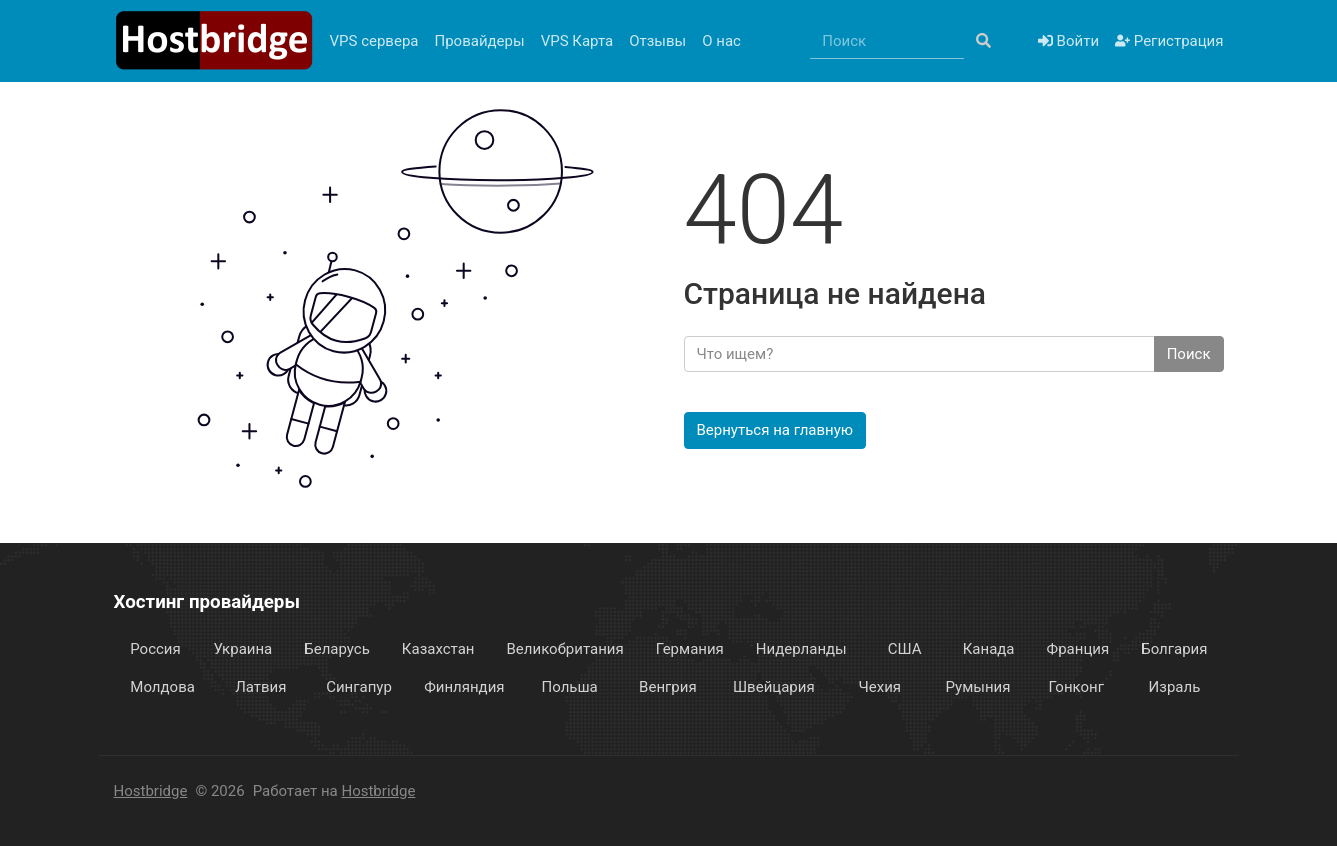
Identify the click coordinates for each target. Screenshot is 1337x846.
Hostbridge (151, 791)
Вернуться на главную (775, 430)
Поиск (1189, 354)
